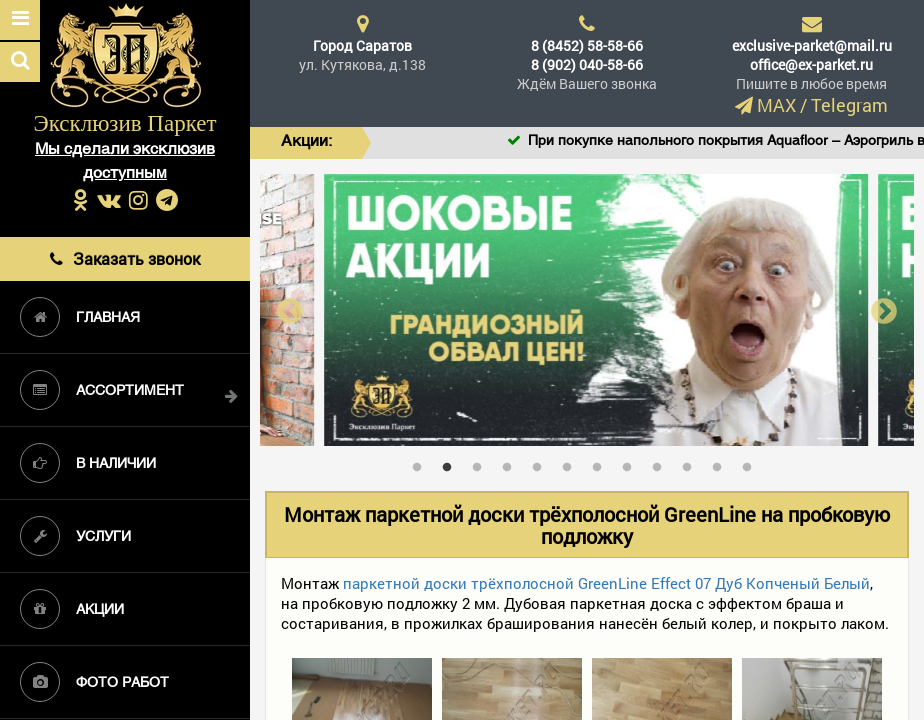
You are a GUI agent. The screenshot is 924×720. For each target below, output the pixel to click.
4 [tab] (512, 463)
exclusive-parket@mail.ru (812, 45)
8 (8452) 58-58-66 (587, 45)
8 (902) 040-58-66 (587, 64)
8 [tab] (632, 463)
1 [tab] (422, 463)
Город (362, 45)
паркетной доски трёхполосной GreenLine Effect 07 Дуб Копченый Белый (606, 583)
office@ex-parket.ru (811, 64)
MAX (776, 105)
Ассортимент (102, 390)
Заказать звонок (125, 258)
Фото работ (94, 682)
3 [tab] (482, 463)
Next (884, 310)
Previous (290, 310)
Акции (72, 609)
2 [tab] (452, 463)
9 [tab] (662, 463)
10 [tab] (692, 463)
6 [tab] (572, 463)
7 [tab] (602, 463)
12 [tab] (752, 463)
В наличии (88, 463)
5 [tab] (542, 463)
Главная (80, 317)
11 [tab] (722, 463)
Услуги (75, 536)
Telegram (849, 105)
